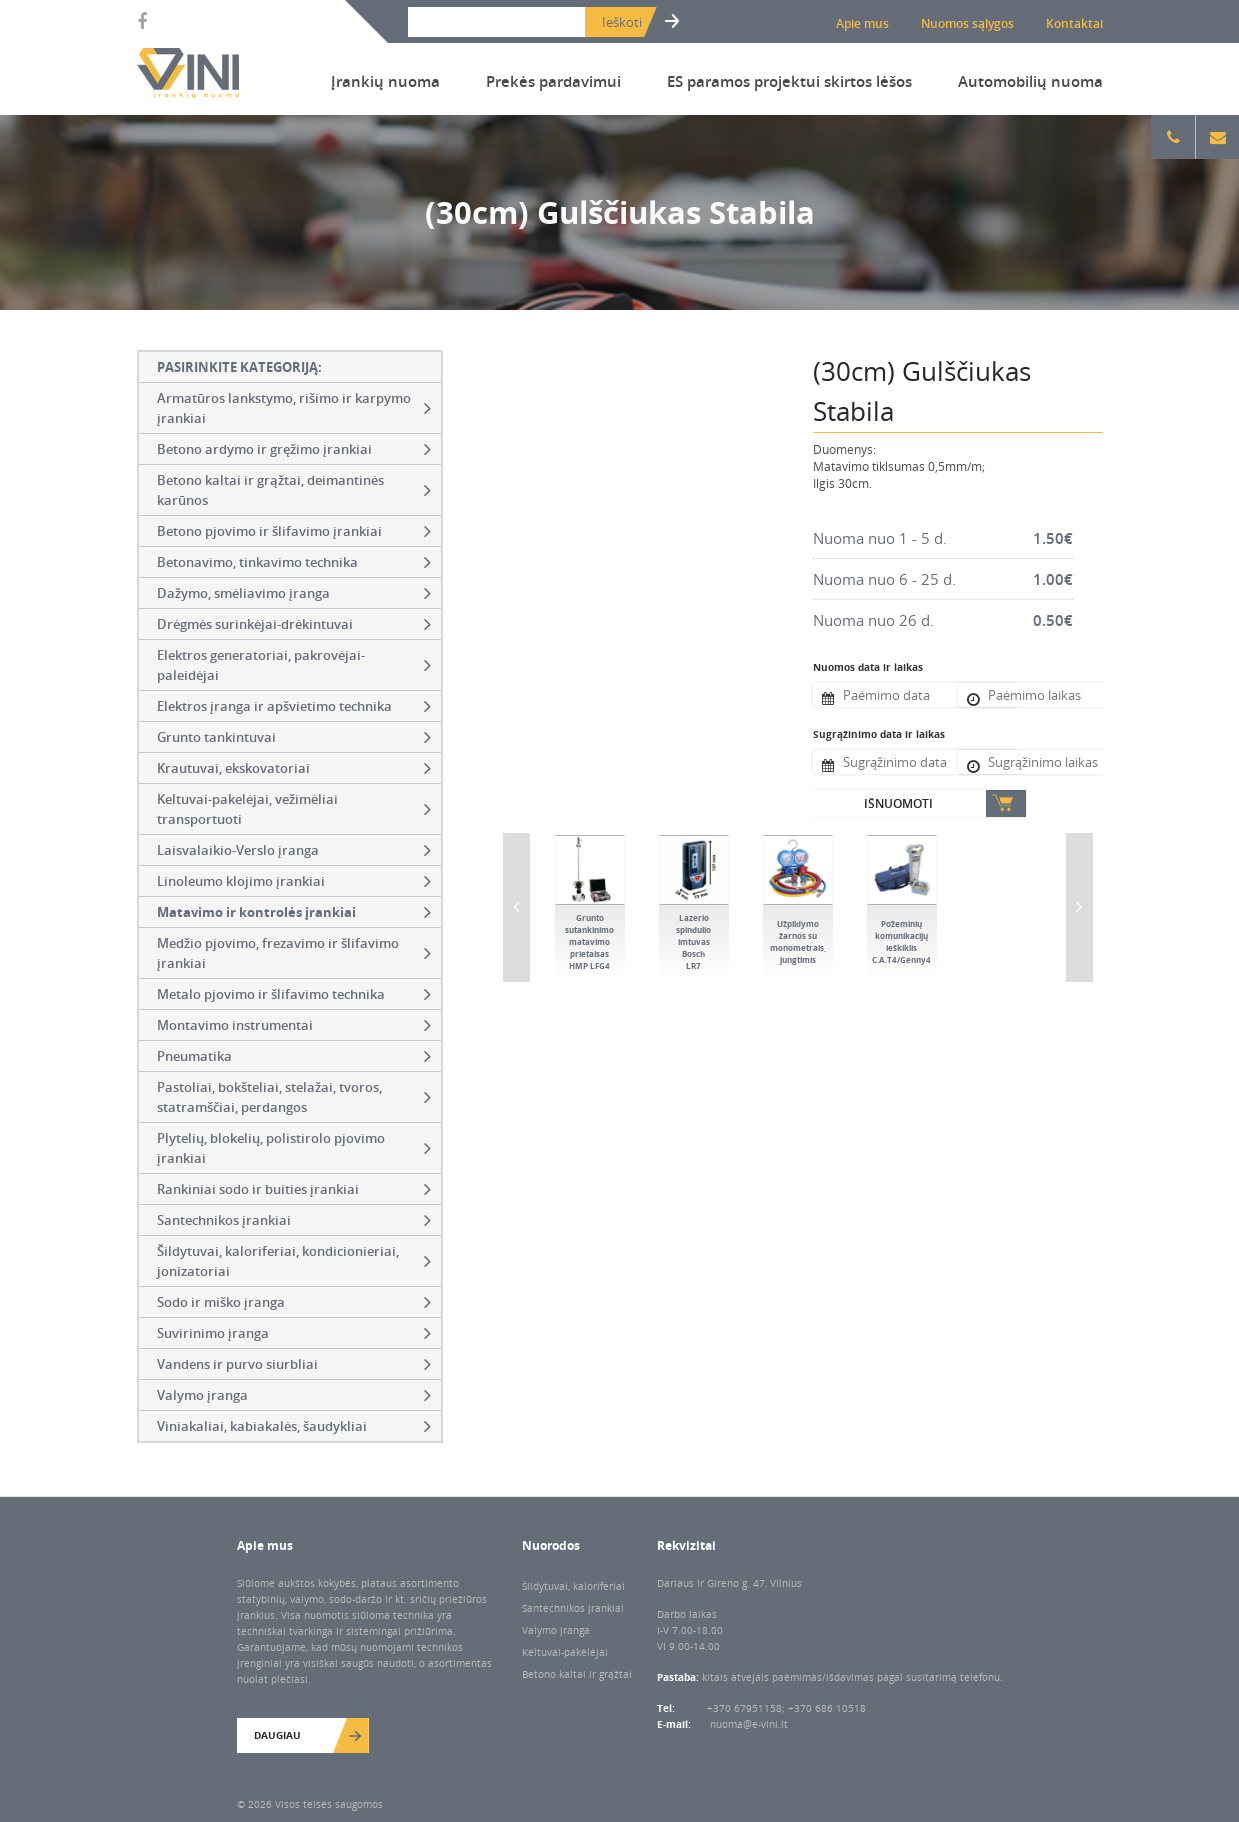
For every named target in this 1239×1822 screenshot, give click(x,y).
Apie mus (862, 23)
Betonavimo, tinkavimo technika (294, 562)
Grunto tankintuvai (294, 737)
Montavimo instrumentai (294, 1025)
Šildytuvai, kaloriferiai (573, 1586)
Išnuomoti (898, 803)
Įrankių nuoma (385, 81)
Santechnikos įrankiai (294, 1220)
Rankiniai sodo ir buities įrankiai (294, 1189)
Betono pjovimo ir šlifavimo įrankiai (294, 531)
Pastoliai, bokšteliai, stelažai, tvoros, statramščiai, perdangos (294, 1097)
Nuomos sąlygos (967, 23)
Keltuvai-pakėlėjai (565, 1652)
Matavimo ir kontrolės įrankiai (294, 912)
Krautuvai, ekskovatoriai (294, 768)
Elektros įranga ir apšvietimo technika (294, 706)
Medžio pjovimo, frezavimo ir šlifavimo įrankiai (294, 953)
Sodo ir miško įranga (294, 1302)
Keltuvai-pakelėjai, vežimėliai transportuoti (294, 809)
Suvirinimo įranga (294, 1333)
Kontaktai (1074, 23)
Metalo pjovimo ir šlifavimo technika (294, 994)
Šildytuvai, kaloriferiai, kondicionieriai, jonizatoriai (294, 1261)
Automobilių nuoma (1030, 81)
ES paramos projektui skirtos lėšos (789, 81)
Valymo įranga (294, 1395)
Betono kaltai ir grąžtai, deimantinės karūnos (294, 490)
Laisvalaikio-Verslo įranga (294, 850)
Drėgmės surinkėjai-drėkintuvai (294, 624)
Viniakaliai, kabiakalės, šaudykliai (294, 1426)
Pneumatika (294, 1056)
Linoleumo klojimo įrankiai (294, 881)
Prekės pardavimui (553, 81)
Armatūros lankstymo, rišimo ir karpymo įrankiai (294, 408)
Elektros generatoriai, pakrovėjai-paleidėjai (294, 665)
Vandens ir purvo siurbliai (294, 1364)
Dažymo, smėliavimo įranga (294, 593)
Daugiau (277, 1735)
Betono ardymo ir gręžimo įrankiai (294, 449)
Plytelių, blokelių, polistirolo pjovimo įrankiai (294, 1148)
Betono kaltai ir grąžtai (577, 1674)
